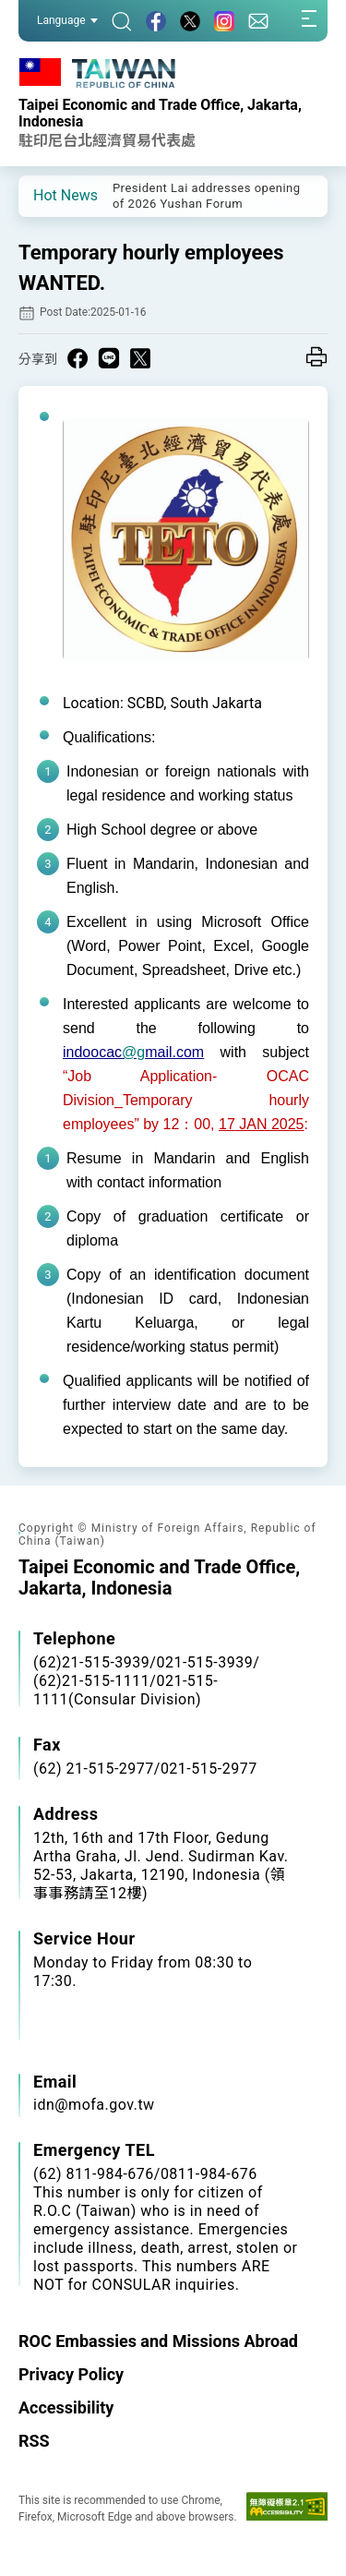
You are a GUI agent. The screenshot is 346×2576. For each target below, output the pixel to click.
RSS (34, 2440)
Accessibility (65, 2407)
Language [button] (67, 20)
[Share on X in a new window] (140, 358)
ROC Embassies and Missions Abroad (158, 2341)
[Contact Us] (258, 21)
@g (133, 1052)
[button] (46, 194)
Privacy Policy (71, 2374)
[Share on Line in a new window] (109, 358)
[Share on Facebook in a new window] (77, 358)
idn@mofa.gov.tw (94, 2104)
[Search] (122, 21)
